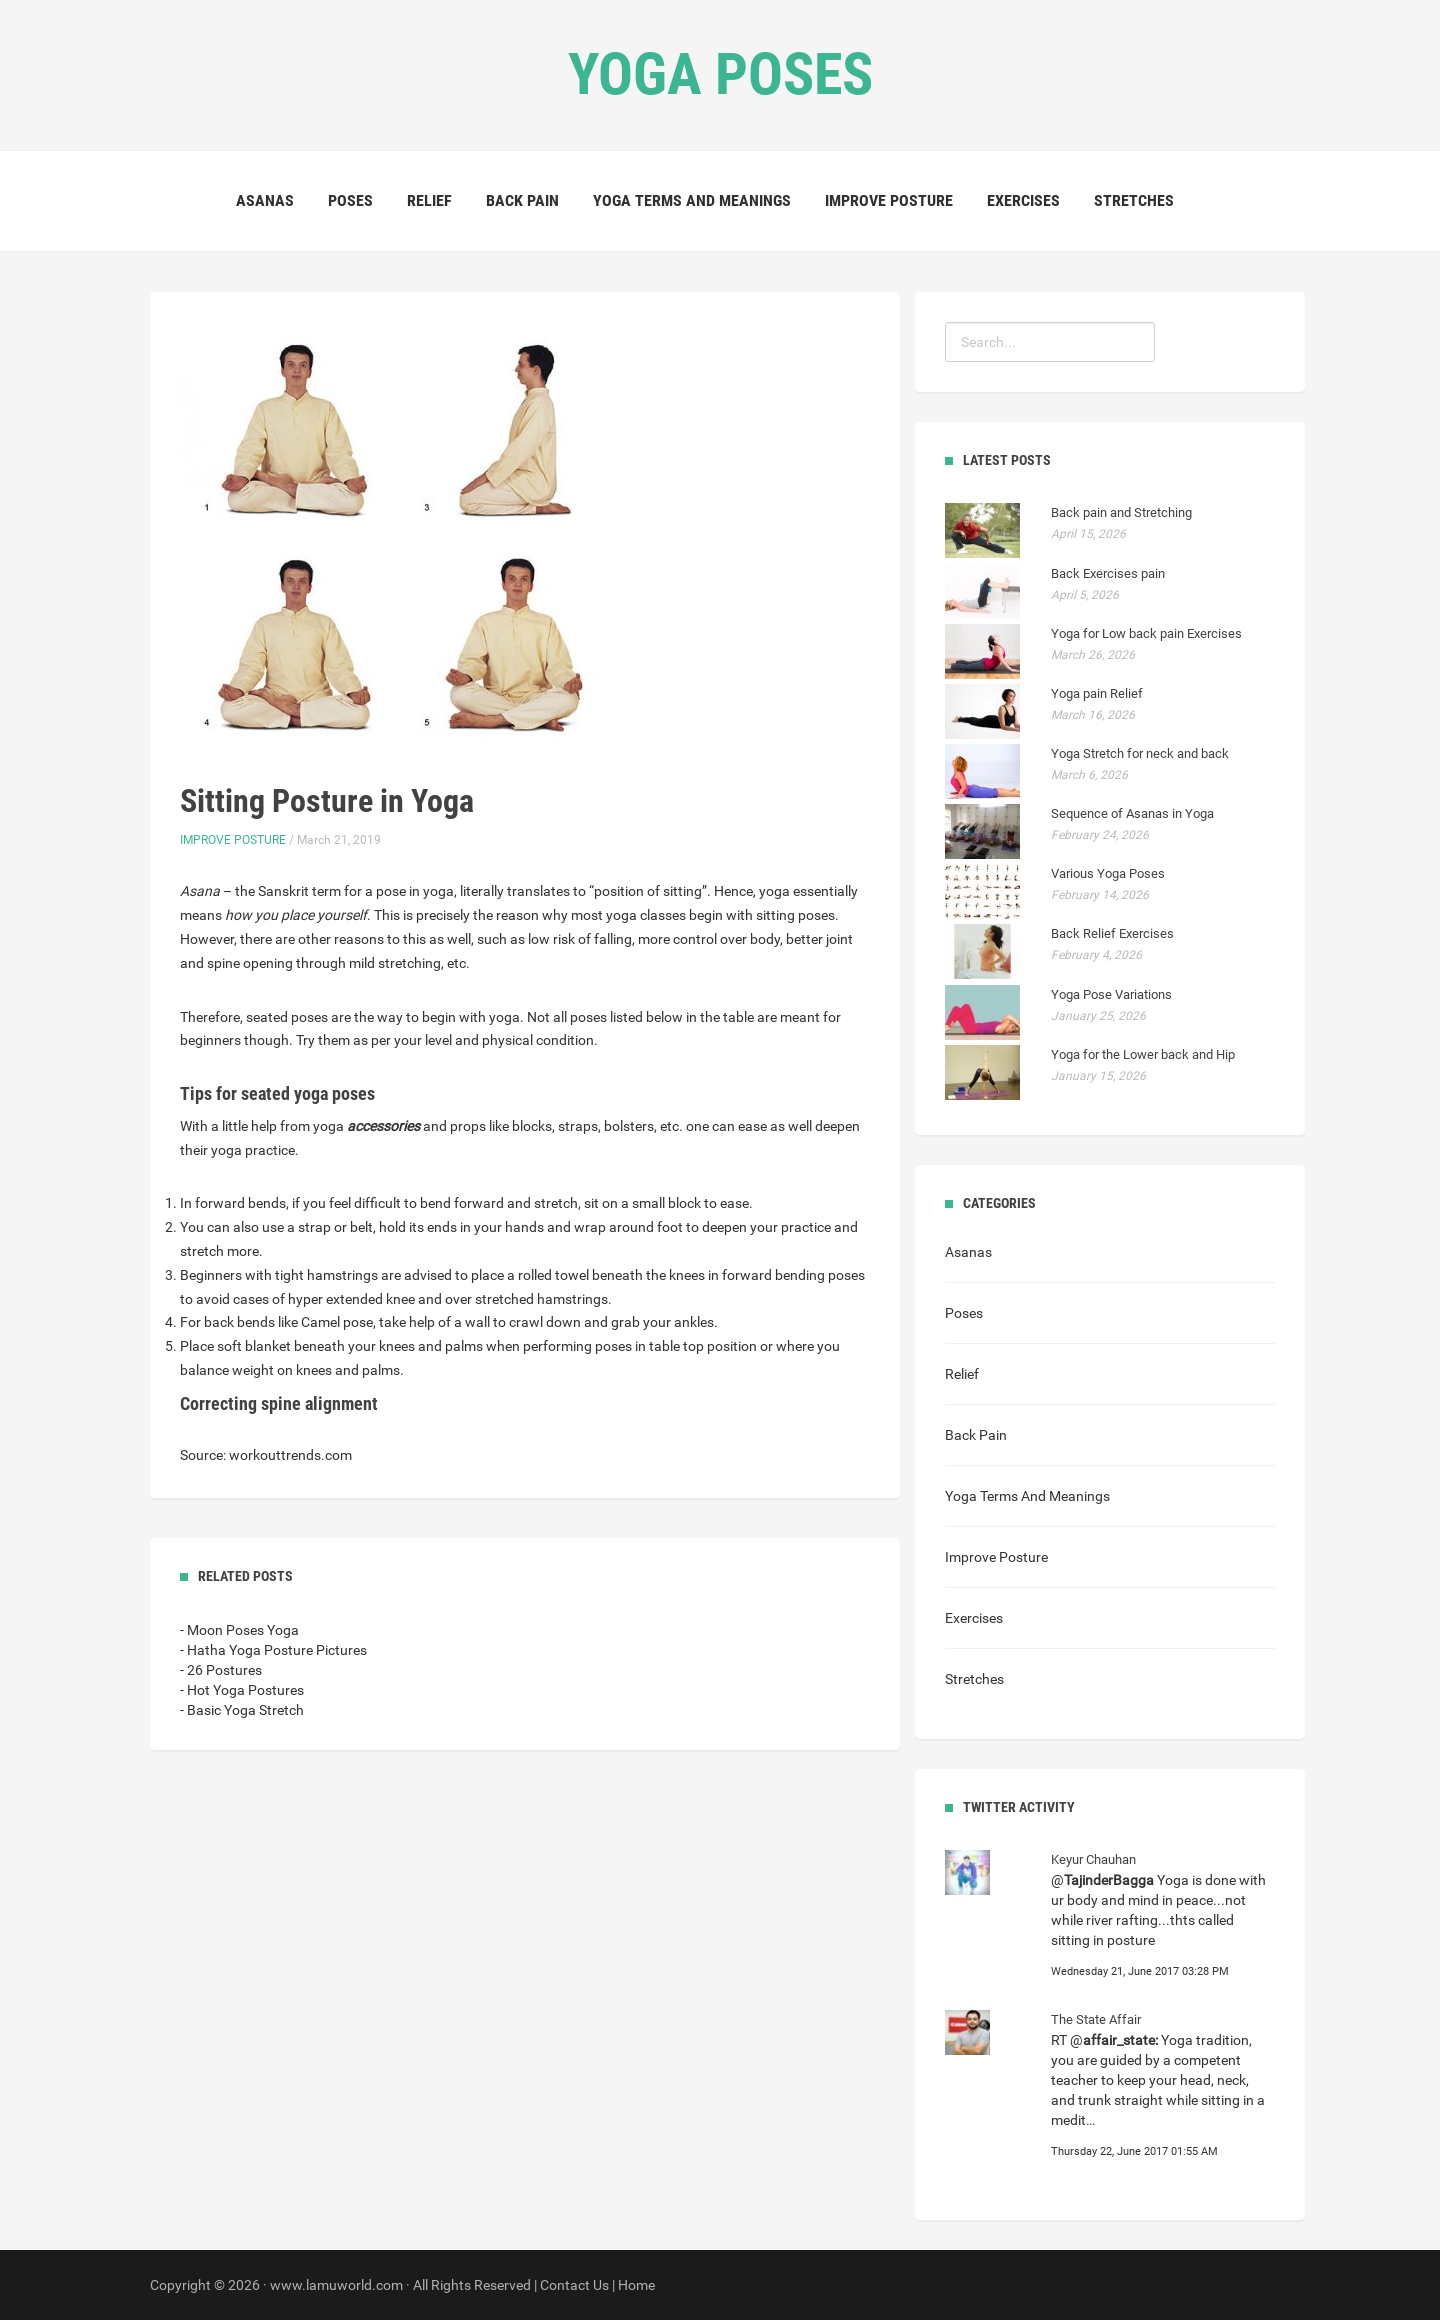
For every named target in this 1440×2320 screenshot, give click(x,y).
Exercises (1023, 200)
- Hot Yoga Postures (242, 1690)
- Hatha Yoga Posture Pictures (273, 1650)
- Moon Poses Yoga (239, 1630)
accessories (383, 1126)
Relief (429, 200)
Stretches (1134, 200)
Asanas (265, 200)
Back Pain (522, 200)
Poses (350, 200)
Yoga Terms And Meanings (692, 200)
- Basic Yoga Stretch (242, 1710)
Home (636, 2285)
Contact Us (574, 2285)
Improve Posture (889, 200)
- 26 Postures (221, 1670)
